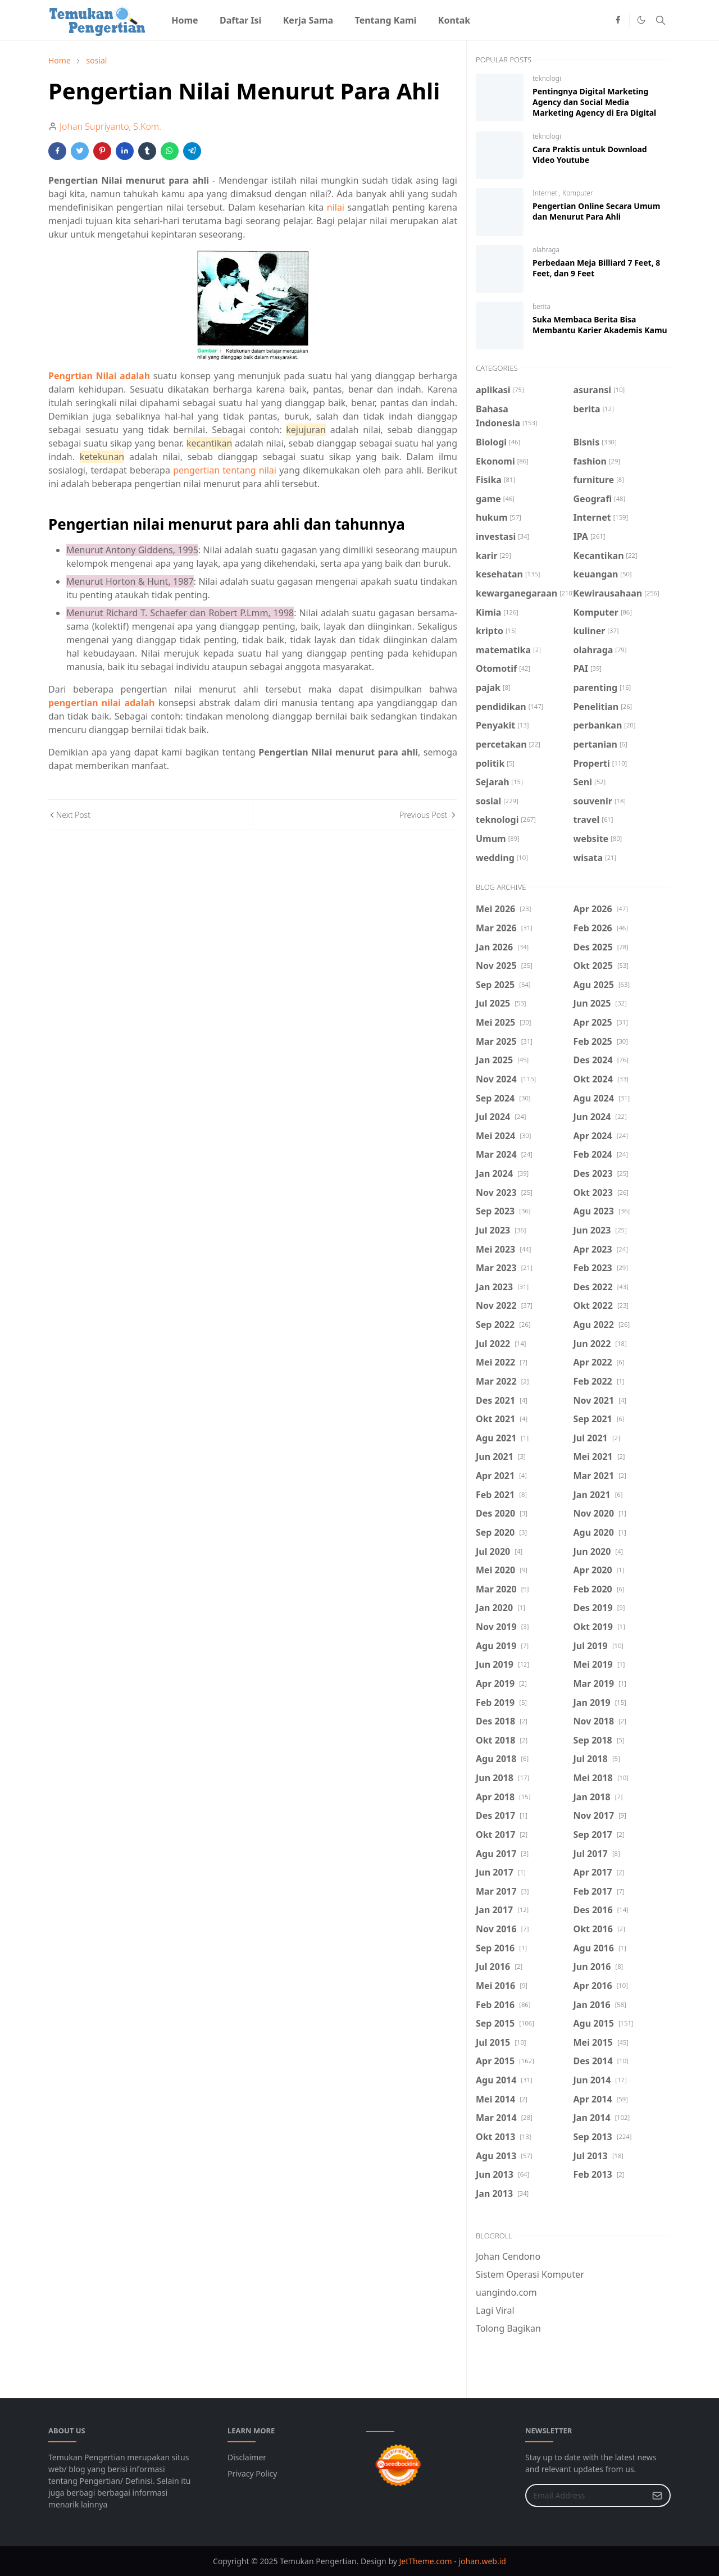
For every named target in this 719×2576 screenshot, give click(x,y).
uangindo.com (506, 2292)
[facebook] (618, 20)
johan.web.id (482, 2561)
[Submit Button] (657, 2495)
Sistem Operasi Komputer (530, 2274)
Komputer (577, 193)
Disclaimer (246, 2457)
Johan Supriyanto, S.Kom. (110, 126)
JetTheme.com (425, 2561)
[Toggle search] (660, 20)
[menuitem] (185, 20)
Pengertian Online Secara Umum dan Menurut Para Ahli (596, 211)
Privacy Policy (252, 2473)
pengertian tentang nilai (224, 470)
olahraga (546, 249)
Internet (546, 193)
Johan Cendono (508, 2256)
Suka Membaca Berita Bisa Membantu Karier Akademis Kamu (600, 324)
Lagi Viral (495, 2310)
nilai (335, 207)
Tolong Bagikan (508, 2328)
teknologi (547, 78)
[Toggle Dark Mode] (641, 20)
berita (541, 306)
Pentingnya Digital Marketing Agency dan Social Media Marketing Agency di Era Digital (594, 102)
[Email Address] (585, 2495)
